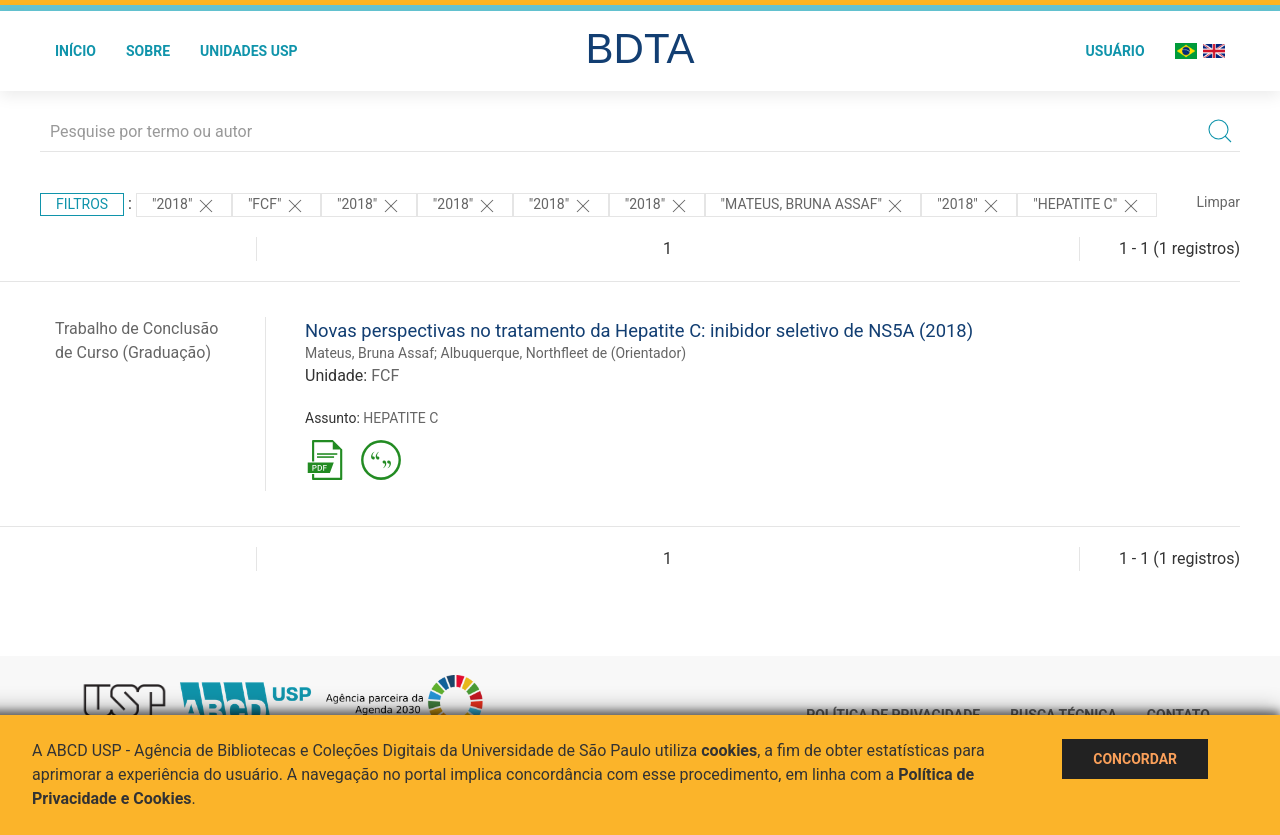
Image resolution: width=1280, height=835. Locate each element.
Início (75, 51)
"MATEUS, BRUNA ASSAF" (813, 206)
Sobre (148, 51)
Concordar (1135, 759)
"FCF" (276, 206)
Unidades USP (249, 51)
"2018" (184, 206)
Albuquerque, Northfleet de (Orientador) (564, 353)
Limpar (1218, 202)
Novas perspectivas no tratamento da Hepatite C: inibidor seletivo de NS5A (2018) (639, 330)
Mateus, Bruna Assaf (369, 353)
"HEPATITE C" (1086, 206)
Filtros (82, 204)
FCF (385, 375)
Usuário (1115, 51)
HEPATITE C (400, 418)
